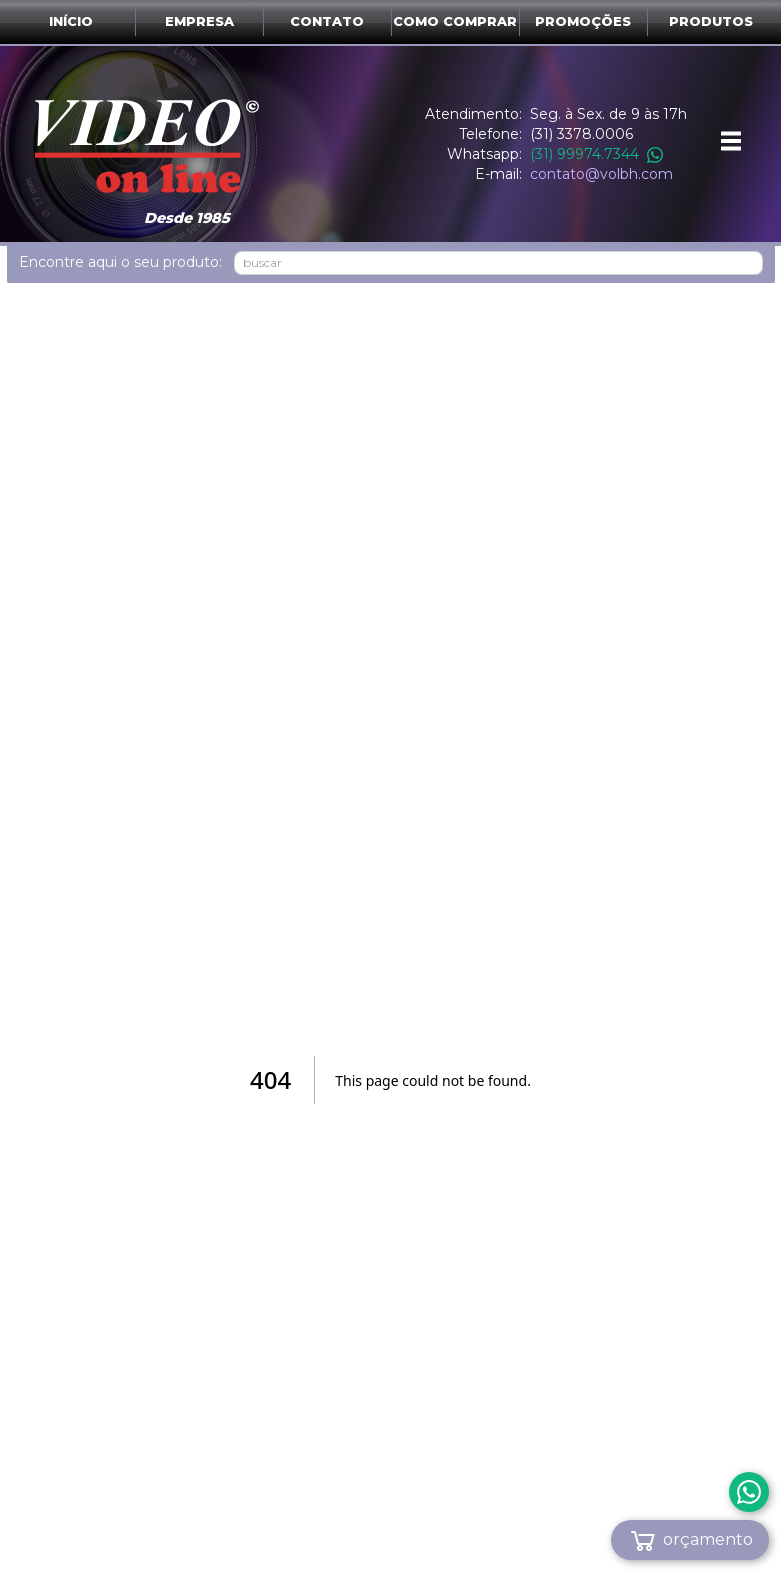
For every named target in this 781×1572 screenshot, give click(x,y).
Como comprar (455, 21)
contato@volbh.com (601, 174)
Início (71, 21)
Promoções (583, 21)
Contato (327, 21)
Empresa (199, 21)
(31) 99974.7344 (596, 154)
